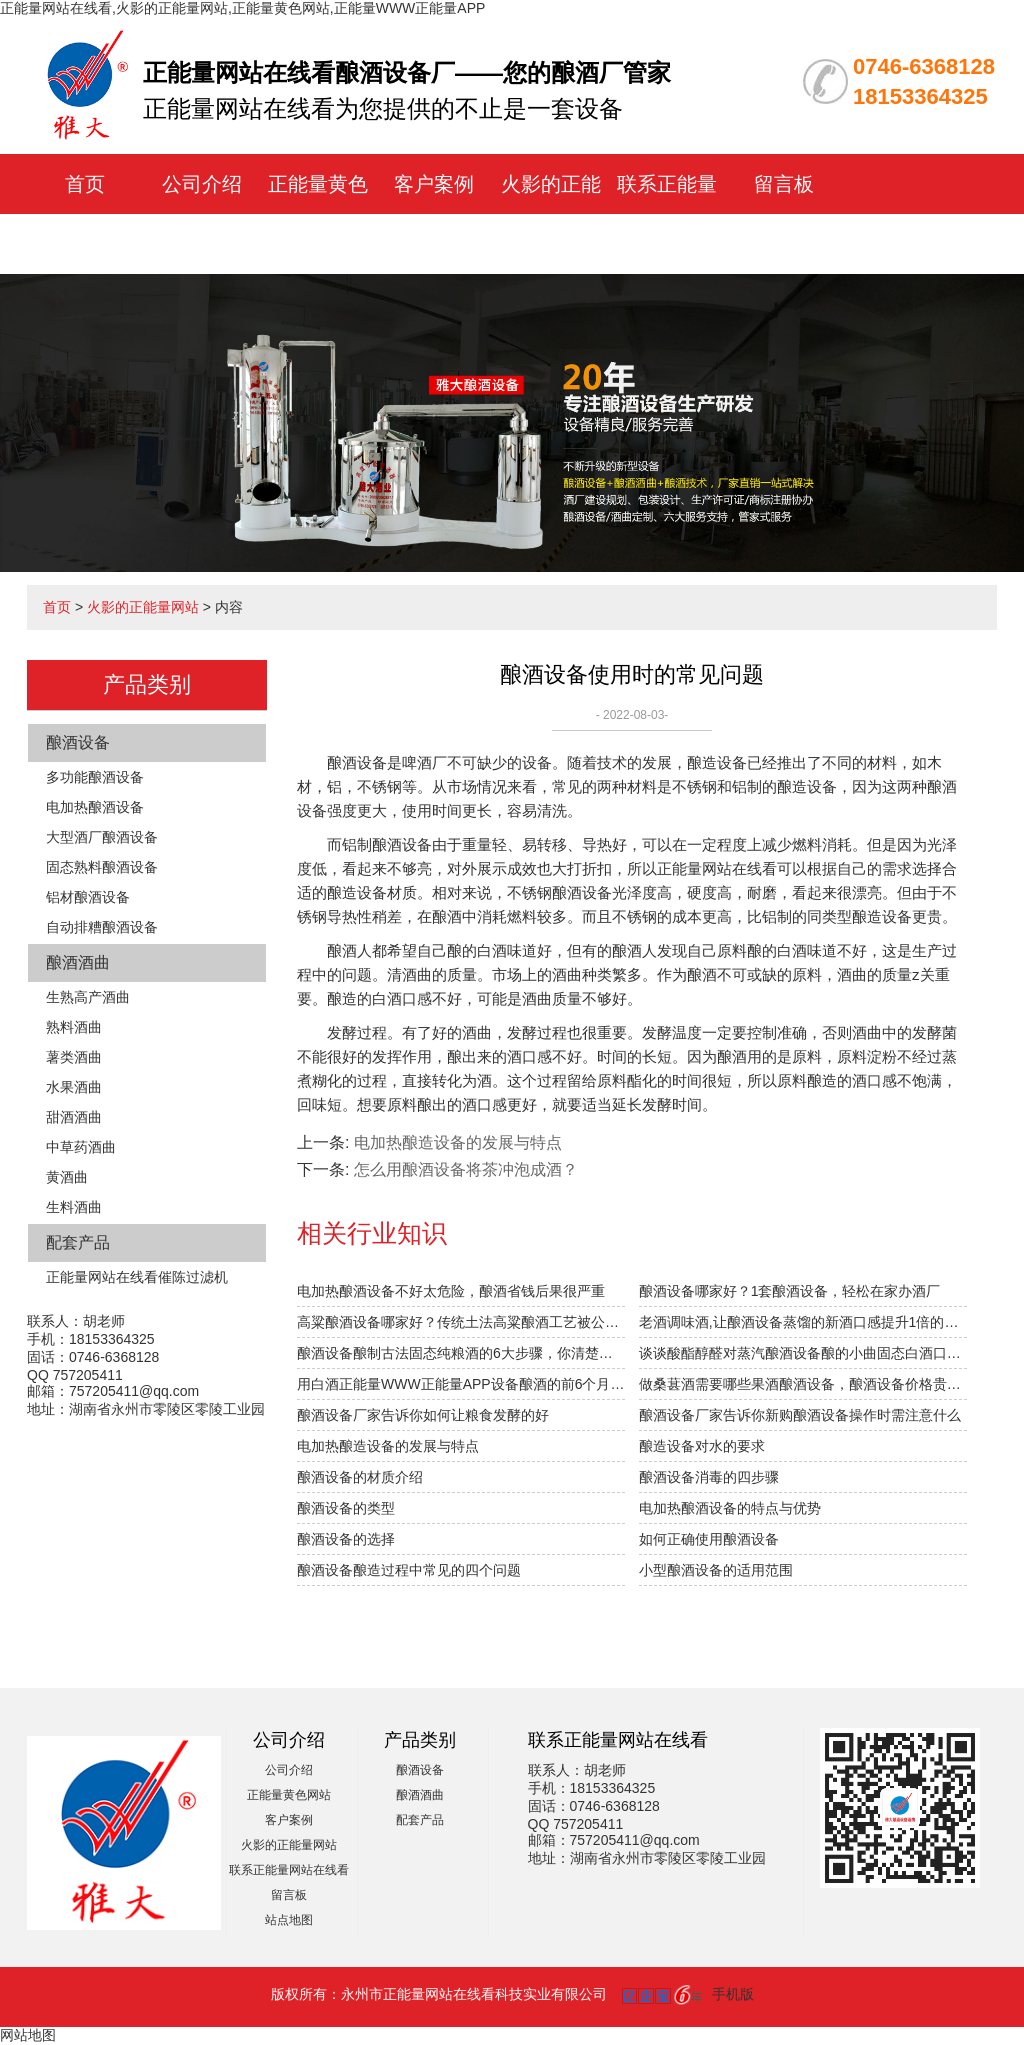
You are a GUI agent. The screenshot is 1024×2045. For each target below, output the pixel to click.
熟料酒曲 (74, 1027)
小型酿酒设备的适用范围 (716, 1570)
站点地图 (289, 1920)
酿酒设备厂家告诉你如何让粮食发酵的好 (423, 1415)
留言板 (784, 184)
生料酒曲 (74, 1207)
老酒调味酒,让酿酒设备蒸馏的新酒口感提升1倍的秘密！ (803, 1322)
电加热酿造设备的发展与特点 (458, 1142)
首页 (85, 184)
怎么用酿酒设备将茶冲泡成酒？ (466, 1169)
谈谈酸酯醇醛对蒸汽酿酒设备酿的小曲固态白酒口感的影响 (803, 1353)
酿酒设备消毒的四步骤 (709, 1477)
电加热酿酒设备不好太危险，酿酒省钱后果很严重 (451, 1291)
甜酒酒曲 (74, 1117)
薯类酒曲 (74, 1057)
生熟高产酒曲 (88, 997)
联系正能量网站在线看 (289, 1870)
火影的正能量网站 (143, 607)
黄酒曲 (67, 1177)
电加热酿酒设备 (95, 807)
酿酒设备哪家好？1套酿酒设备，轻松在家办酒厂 (790, 1291)
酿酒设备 (78, 742)
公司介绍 (202, 184)
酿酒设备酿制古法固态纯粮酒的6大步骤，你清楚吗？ (461, 1353)
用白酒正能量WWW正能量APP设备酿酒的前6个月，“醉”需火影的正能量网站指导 (461, 1384)
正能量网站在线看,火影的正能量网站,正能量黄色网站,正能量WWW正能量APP (242, 8)
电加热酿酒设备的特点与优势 (730, 1508)
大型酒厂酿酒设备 (102, 837)
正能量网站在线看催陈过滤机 (137, 1277)
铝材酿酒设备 (88, 897)
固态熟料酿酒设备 (102, 867)
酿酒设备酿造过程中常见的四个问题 (409, 1570)
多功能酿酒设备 (95, 777)
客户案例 (434, 184)
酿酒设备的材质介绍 (360, 1477)
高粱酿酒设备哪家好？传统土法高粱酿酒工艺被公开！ (461, 1322)
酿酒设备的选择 (346, 1539)
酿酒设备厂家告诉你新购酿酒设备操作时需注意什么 (800, 1415)
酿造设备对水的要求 (702, 1446)
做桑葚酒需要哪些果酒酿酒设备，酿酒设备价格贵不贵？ (803, 1384)
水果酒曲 (74, 1087)
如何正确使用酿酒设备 (709, 1539)
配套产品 (78, 1242)
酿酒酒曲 (78, 962)
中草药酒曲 (81, 1147)
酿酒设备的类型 (346, 1508)
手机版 (733, 1994)
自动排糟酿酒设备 (102, 927)
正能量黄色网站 (289, 1795)
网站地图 (28, 2035)
